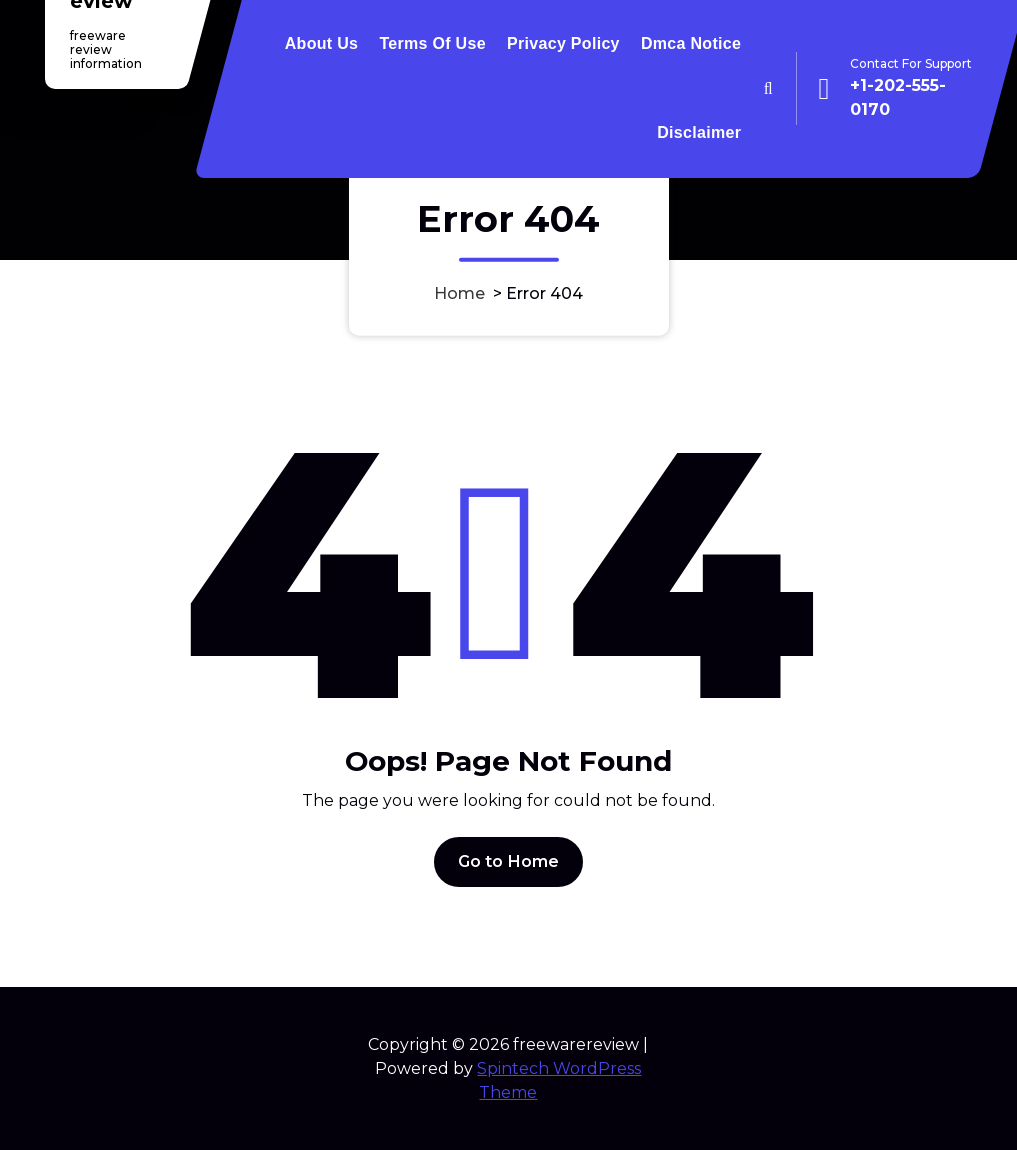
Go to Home (509, 861)
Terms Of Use (432, 43)
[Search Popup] (768, 88)
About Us (322, 43)
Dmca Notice (691, 43)
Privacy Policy (563, 43)
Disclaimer (699, 132)
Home (459, 292)
